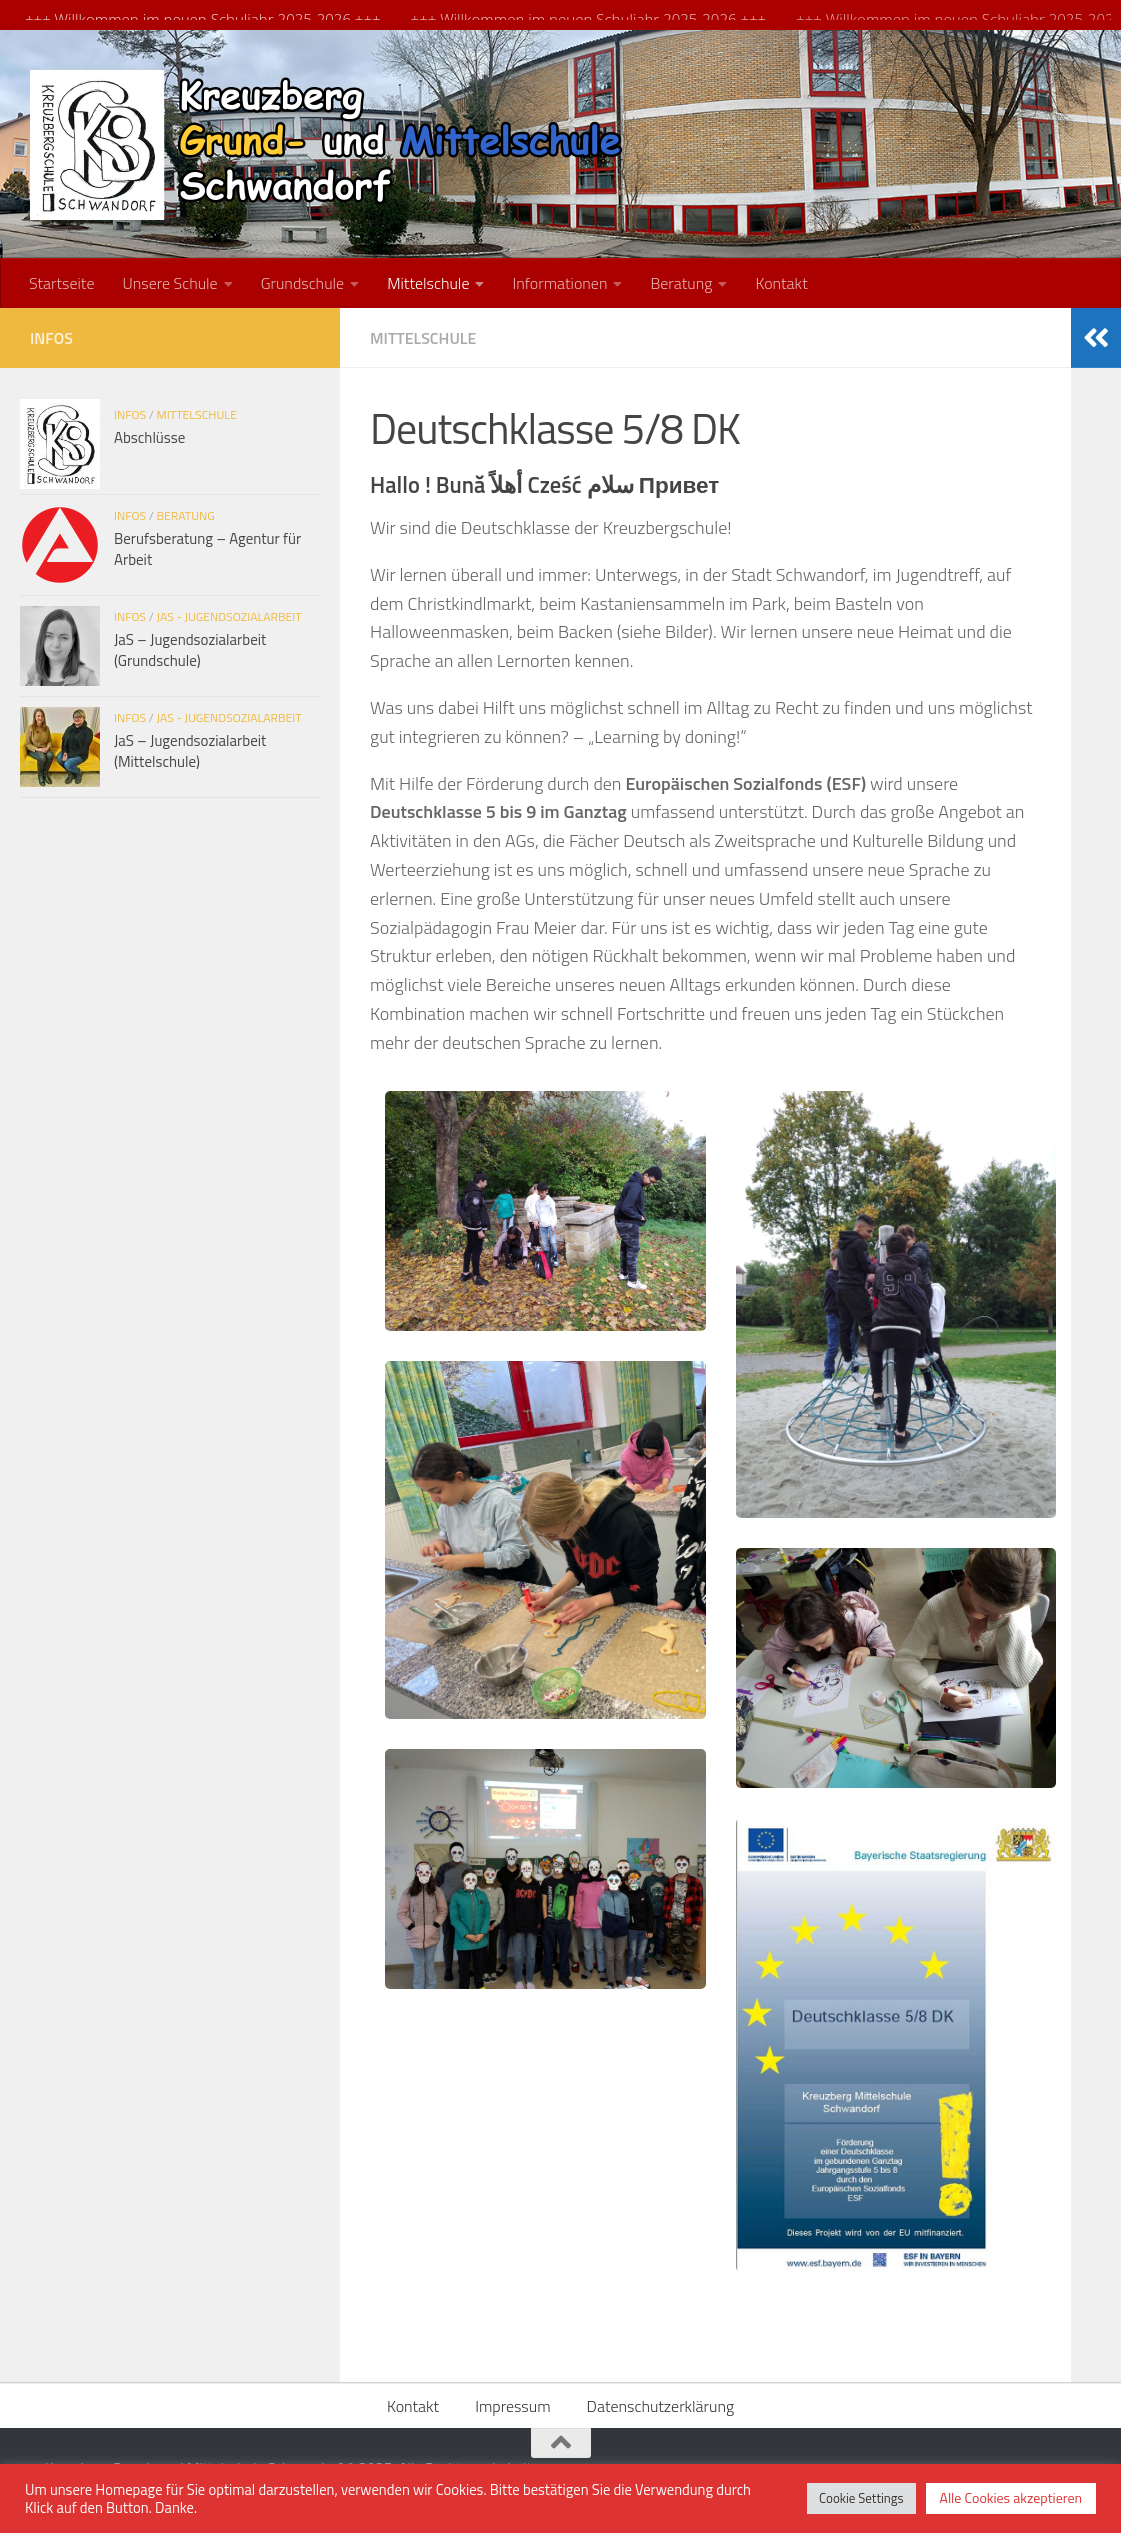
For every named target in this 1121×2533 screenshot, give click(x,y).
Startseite (61, 280)
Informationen (559, 280)
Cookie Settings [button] (861, 2498)
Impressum (512, 2403)
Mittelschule (428, 280)
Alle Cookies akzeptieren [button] (1011, 2497)
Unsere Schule (169, 280)
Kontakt (781, 280)
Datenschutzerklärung (661, 2403)
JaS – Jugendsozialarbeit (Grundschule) (190, 647)
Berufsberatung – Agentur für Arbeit (207, 546)
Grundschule (302, 280)
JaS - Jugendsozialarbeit (229, 613)
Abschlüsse (149, 434)
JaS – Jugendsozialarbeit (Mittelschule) (190, 748)
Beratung (681, 280)
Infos (130, 411)
